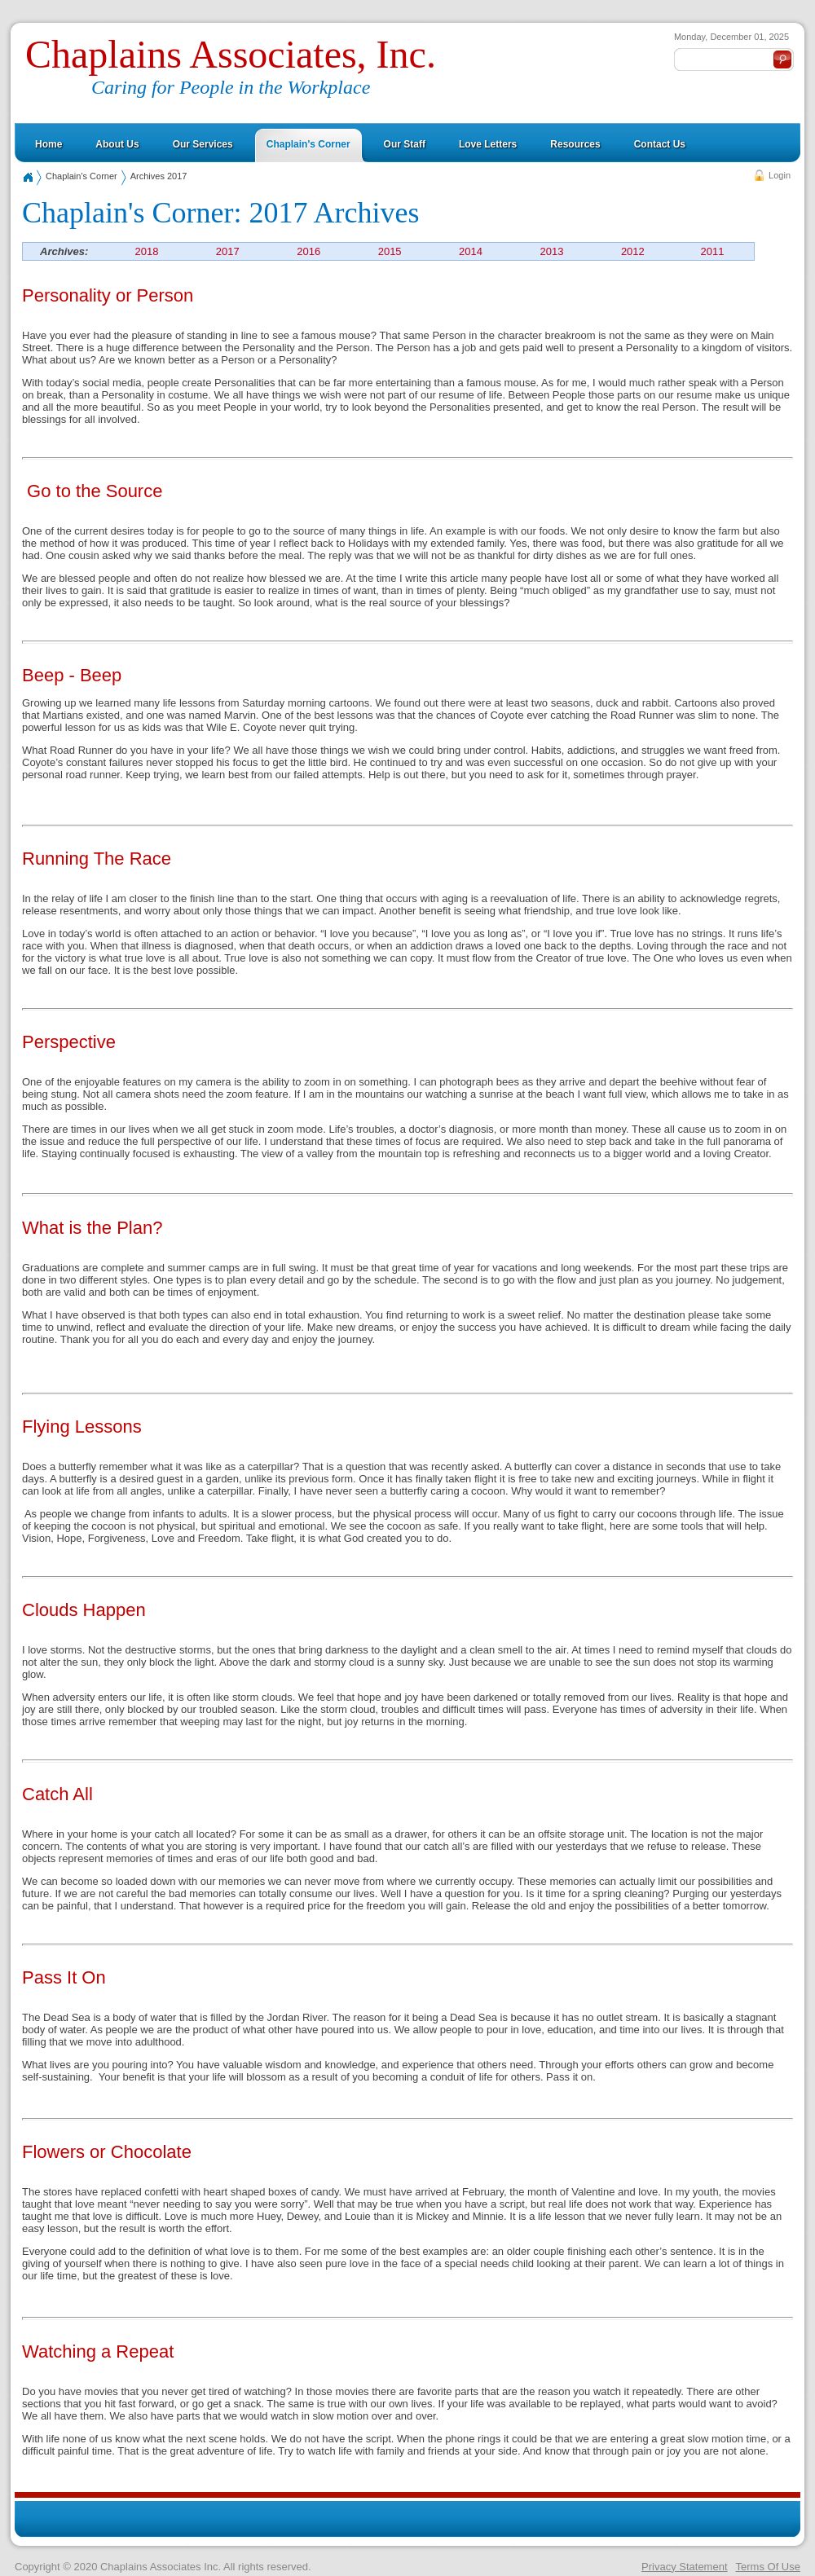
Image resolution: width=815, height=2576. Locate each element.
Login (780, 175)
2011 (713, 251)
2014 (470, 251)
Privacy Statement (684, 2567)
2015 (390, 251)
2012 (633, 251)
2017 (228, 251)
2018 (146, 251)
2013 (551, 251)
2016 (308, 251)
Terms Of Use (768, 2567)
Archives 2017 (158, 176)
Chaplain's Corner (81, 176)
